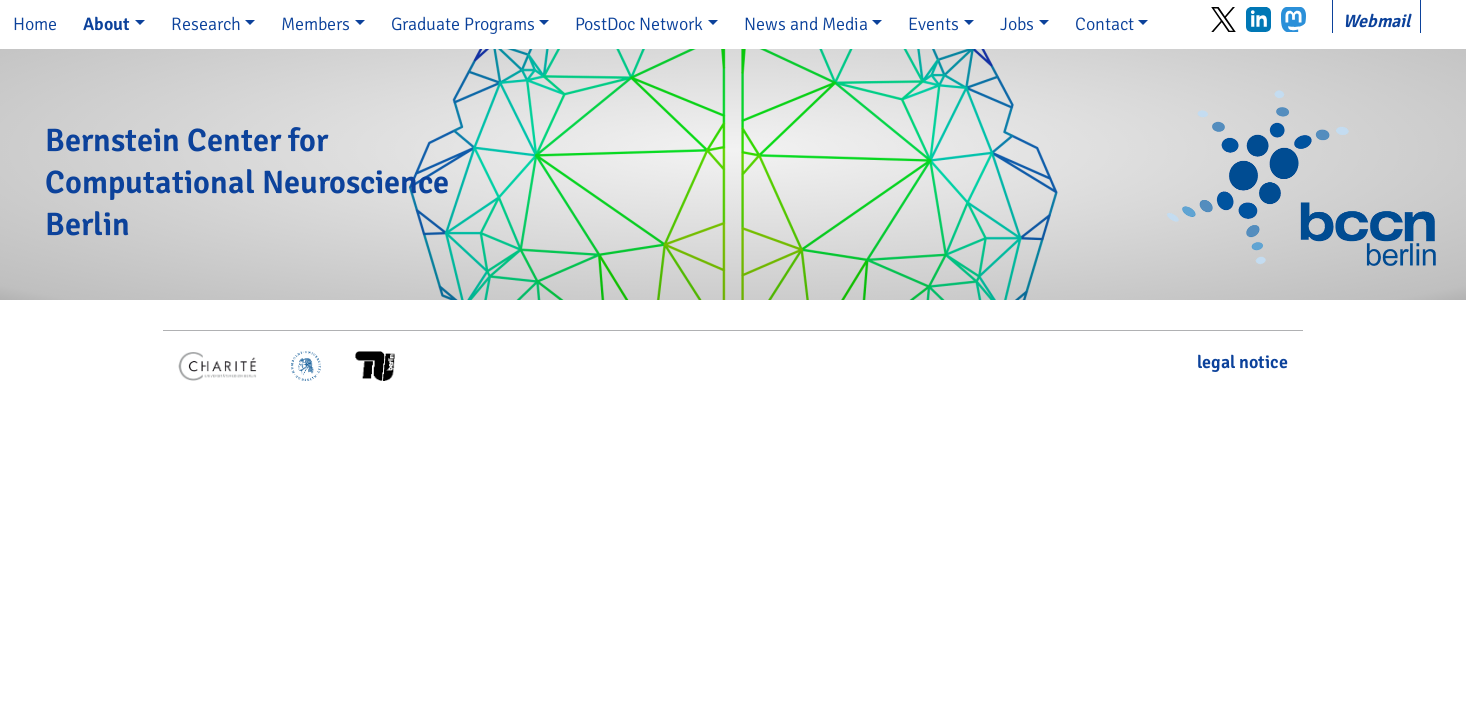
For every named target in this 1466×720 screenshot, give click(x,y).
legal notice (1242, 362)
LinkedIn (1258, 19)
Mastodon (1293, 19)
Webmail (1376, 21)
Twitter (1223, 19)
